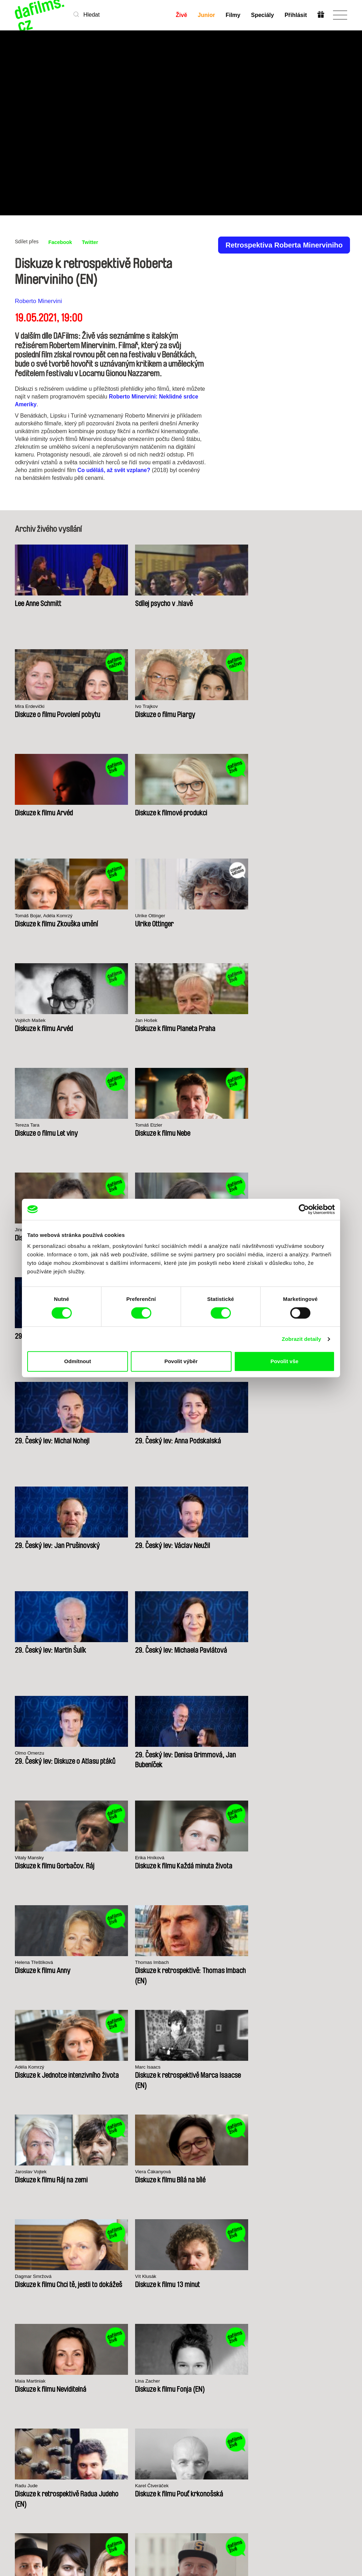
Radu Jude (28, 1544)
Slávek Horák (115, 1858)
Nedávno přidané (83, 2391)
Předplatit (320, 2547)
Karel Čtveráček (119, 1544)
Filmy (232, 15)
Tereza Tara (198, 811)
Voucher (139, 2394)
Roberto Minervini (38, 301)
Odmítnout (77, 1361)
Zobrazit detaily (301, 1339)
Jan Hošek (112, 811)
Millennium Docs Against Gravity (125, 2176)
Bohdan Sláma (286, 1649)
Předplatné (143, 2388)
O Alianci (26, 2382)
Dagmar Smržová (35, 1439)
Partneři (25, 2388)
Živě (181, 15)
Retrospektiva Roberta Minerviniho (284, 245)
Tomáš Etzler (284, 811)
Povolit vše (284, 1361)
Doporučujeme (90, 2401)
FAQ (134, 2407)
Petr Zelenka (30, 1649)
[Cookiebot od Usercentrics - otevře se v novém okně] (304, 1209)
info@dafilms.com (54, 2496)
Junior (206, 15)
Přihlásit (295, 15)
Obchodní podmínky (27, 2410)
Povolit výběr (181, 1361)
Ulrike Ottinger (286, 707)
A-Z (76, 2382)
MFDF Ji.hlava (267, 2173)
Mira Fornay (114, 1753)
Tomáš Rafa (283, 1544)
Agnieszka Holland (206, 1753)
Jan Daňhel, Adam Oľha (128, 1649)
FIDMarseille (217, 2173)
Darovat (139, 2401)
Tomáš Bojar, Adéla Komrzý (217, 707)
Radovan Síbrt (201, 1649)
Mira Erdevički (201, 602)
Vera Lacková (116, 916)
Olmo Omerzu (201, 1125)
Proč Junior (189, 2388)
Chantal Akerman (205, 1858)
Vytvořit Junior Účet (189, 2397)
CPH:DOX (24, 2173)
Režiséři (82, 2420)
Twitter (93, 242)
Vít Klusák (112, 1439)
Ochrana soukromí (27, 2397)
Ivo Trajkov (282, 602)
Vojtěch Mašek (32, 811)
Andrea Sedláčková (292, 1753)
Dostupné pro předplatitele (89, 2410)
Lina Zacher (283, 1439)
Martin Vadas (30, 1858)
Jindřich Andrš (31, 916)
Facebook (61, 242)
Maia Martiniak (202, 1439)
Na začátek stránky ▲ (321, 2373)
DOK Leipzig (170, 2173)
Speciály (262, 15)
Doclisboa (72, 2173)
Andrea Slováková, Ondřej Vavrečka (215, 1547)
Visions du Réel (316, 2173)
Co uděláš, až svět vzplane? (114, 470)
